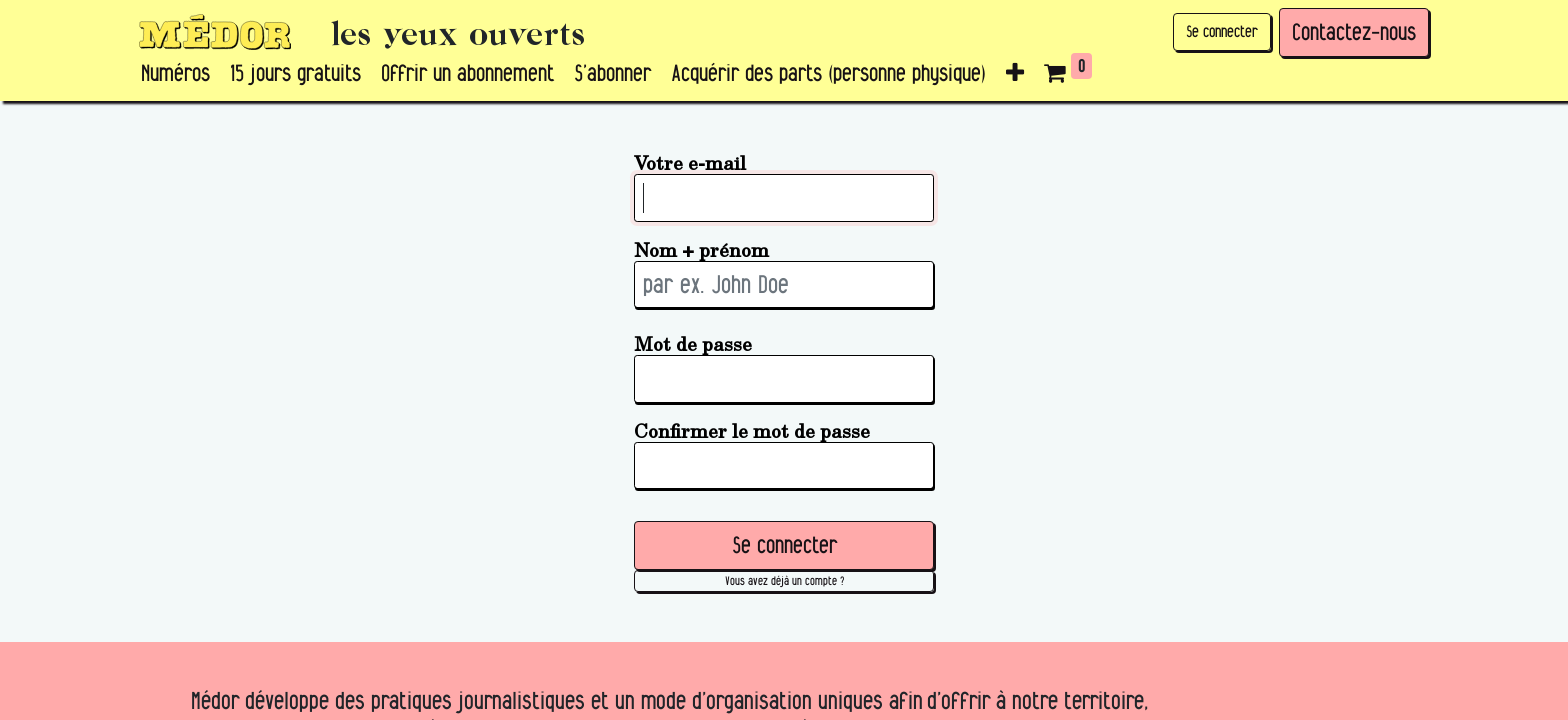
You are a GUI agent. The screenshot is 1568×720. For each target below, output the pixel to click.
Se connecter (1222, 31)
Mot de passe (693, 343)
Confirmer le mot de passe (752, 430)
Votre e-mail (690, 162)
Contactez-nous (1354, 32)
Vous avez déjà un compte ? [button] (784, 580)
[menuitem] (175, 74)
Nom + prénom (701, 249)
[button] (1015, 74)
